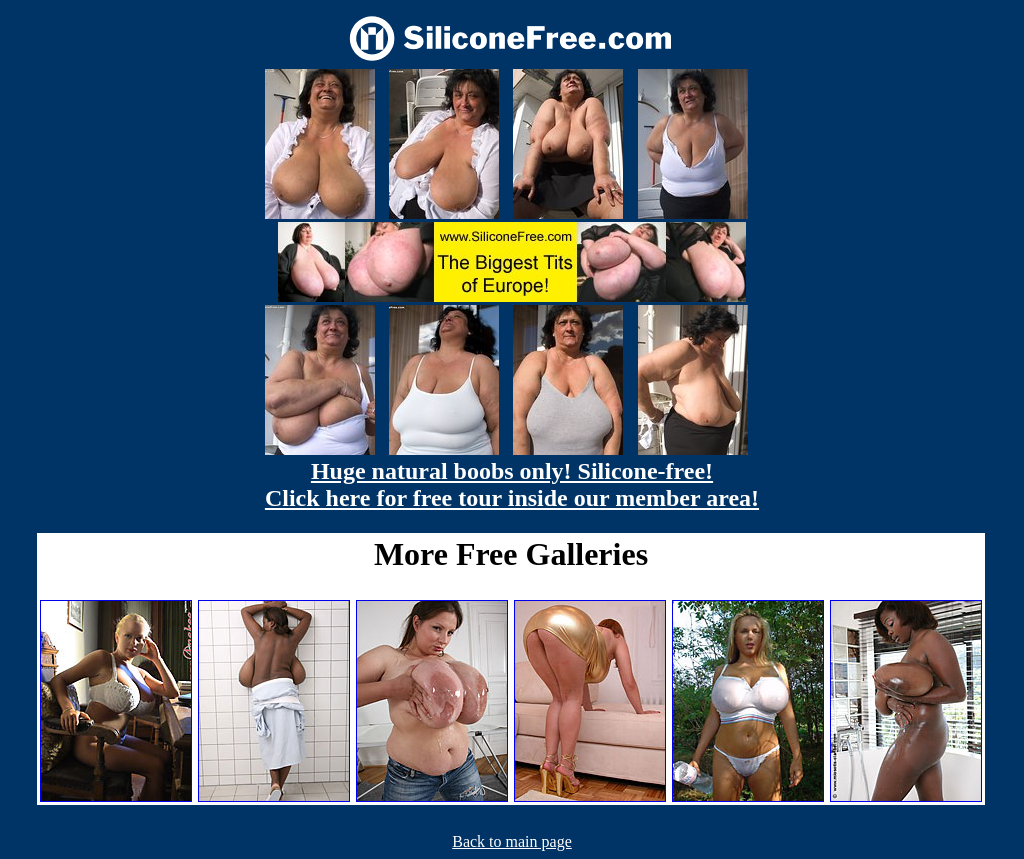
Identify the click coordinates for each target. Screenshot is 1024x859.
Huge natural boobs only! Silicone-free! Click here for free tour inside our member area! (512, 484)
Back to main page (512, 841)
